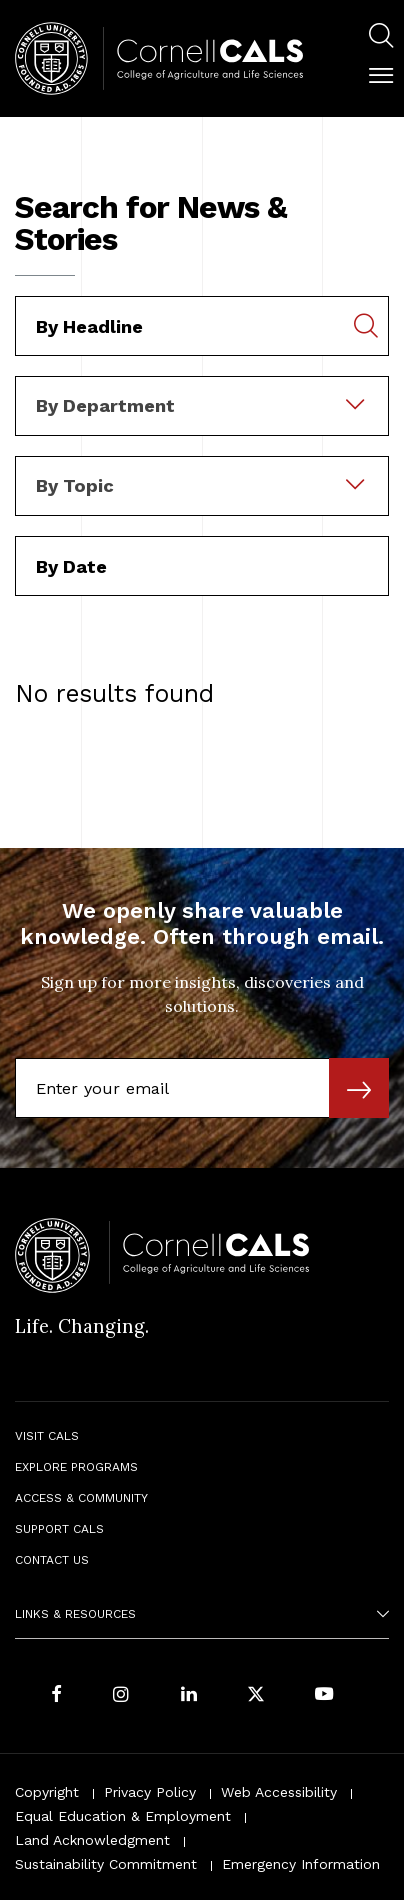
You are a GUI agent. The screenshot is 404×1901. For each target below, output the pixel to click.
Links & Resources (75, 1614)
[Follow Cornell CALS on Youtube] (324, 1695)
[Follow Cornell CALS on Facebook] (56, 1695)
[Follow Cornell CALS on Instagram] (121, 1695)
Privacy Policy (150, 1792)
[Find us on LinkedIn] (189, 1695)
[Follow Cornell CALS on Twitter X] (256, 1695)
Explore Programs (76, 1467)
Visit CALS (47, 1436)
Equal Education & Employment (123, 1816)
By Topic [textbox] (75, 485)
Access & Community (81, 1498)
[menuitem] (381, 38)
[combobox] (202, 390)
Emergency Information (301, 1864)
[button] (381, 76)
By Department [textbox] (105, 405)
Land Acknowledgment (92, 1840)
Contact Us (52, 1560)
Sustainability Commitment (106, 1864)
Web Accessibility (279, 1792)
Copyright (47, 1792)
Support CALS (59, 1529)
